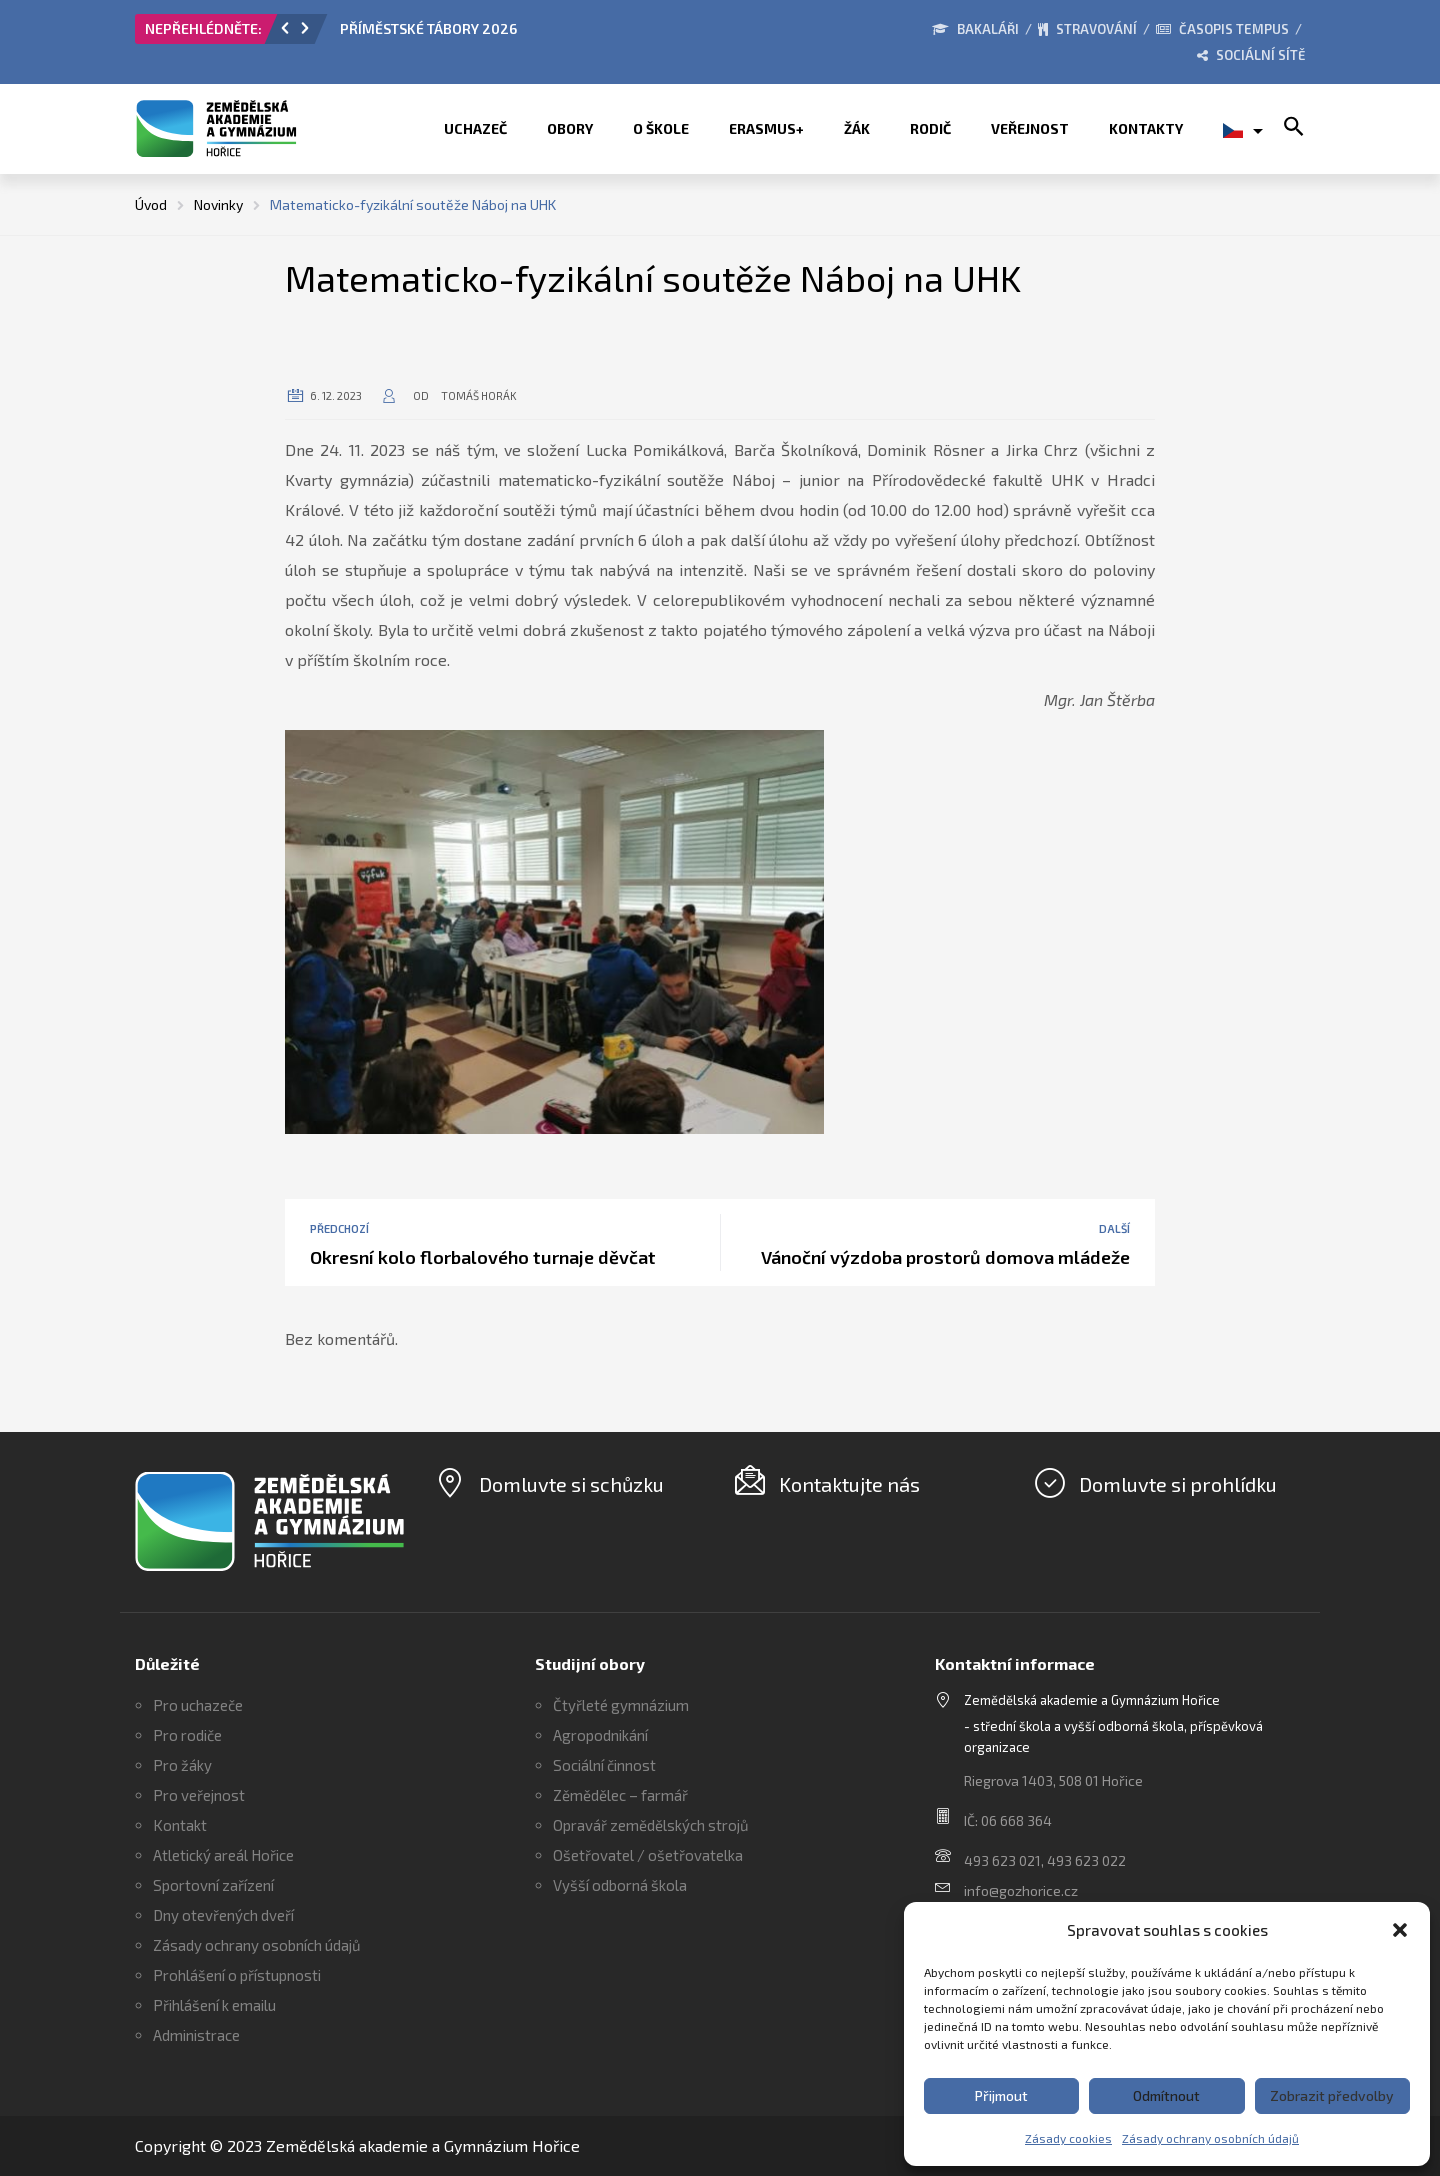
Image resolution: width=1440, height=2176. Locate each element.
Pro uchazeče (198, 1705)
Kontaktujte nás (849, 1484)
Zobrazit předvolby (1332, 2095)
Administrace (196, 2035)
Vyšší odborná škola (620, 1885)
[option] (565, 34)
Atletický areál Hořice (223, 1855)
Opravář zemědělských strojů (651, 1825)
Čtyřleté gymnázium (621, 1705)
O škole (661, 128)
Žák (857, 128)
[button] (1400, 1930)
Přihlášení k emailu (214, 2005)
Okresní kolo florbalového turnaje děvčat (483, 1257)
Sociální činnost (604, 1765)
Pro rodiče (187, 1735)
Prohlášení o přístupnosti (237, 1975)
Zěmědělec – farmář (620, 1795)
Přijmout (1001, 2095)
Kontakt (180, 1825)
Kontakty (1146, 128)
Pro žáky (182, 1765)
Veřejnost (1030, 128)
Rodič (930, 128)
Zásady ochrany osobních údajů (1210, 2138)
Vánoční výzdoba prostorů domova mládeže (945, 1257)
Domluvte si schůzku (571, 1484)
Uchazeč (475, 128)
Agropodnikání (600, 1735)
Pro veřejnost (199, 1795)
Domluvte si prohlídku (1178, 1484)
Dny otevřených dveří (223, 1915)
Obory (570, 128)
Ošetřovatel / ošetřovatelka (648, 1855)
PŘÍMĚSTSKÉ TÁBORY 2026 (428, 28)
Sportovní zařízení (213, 1885)
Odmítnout (1166, 2095)
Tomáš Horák (479, 395)
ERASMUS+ (766, 128)
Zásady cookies (1068, 2138)
